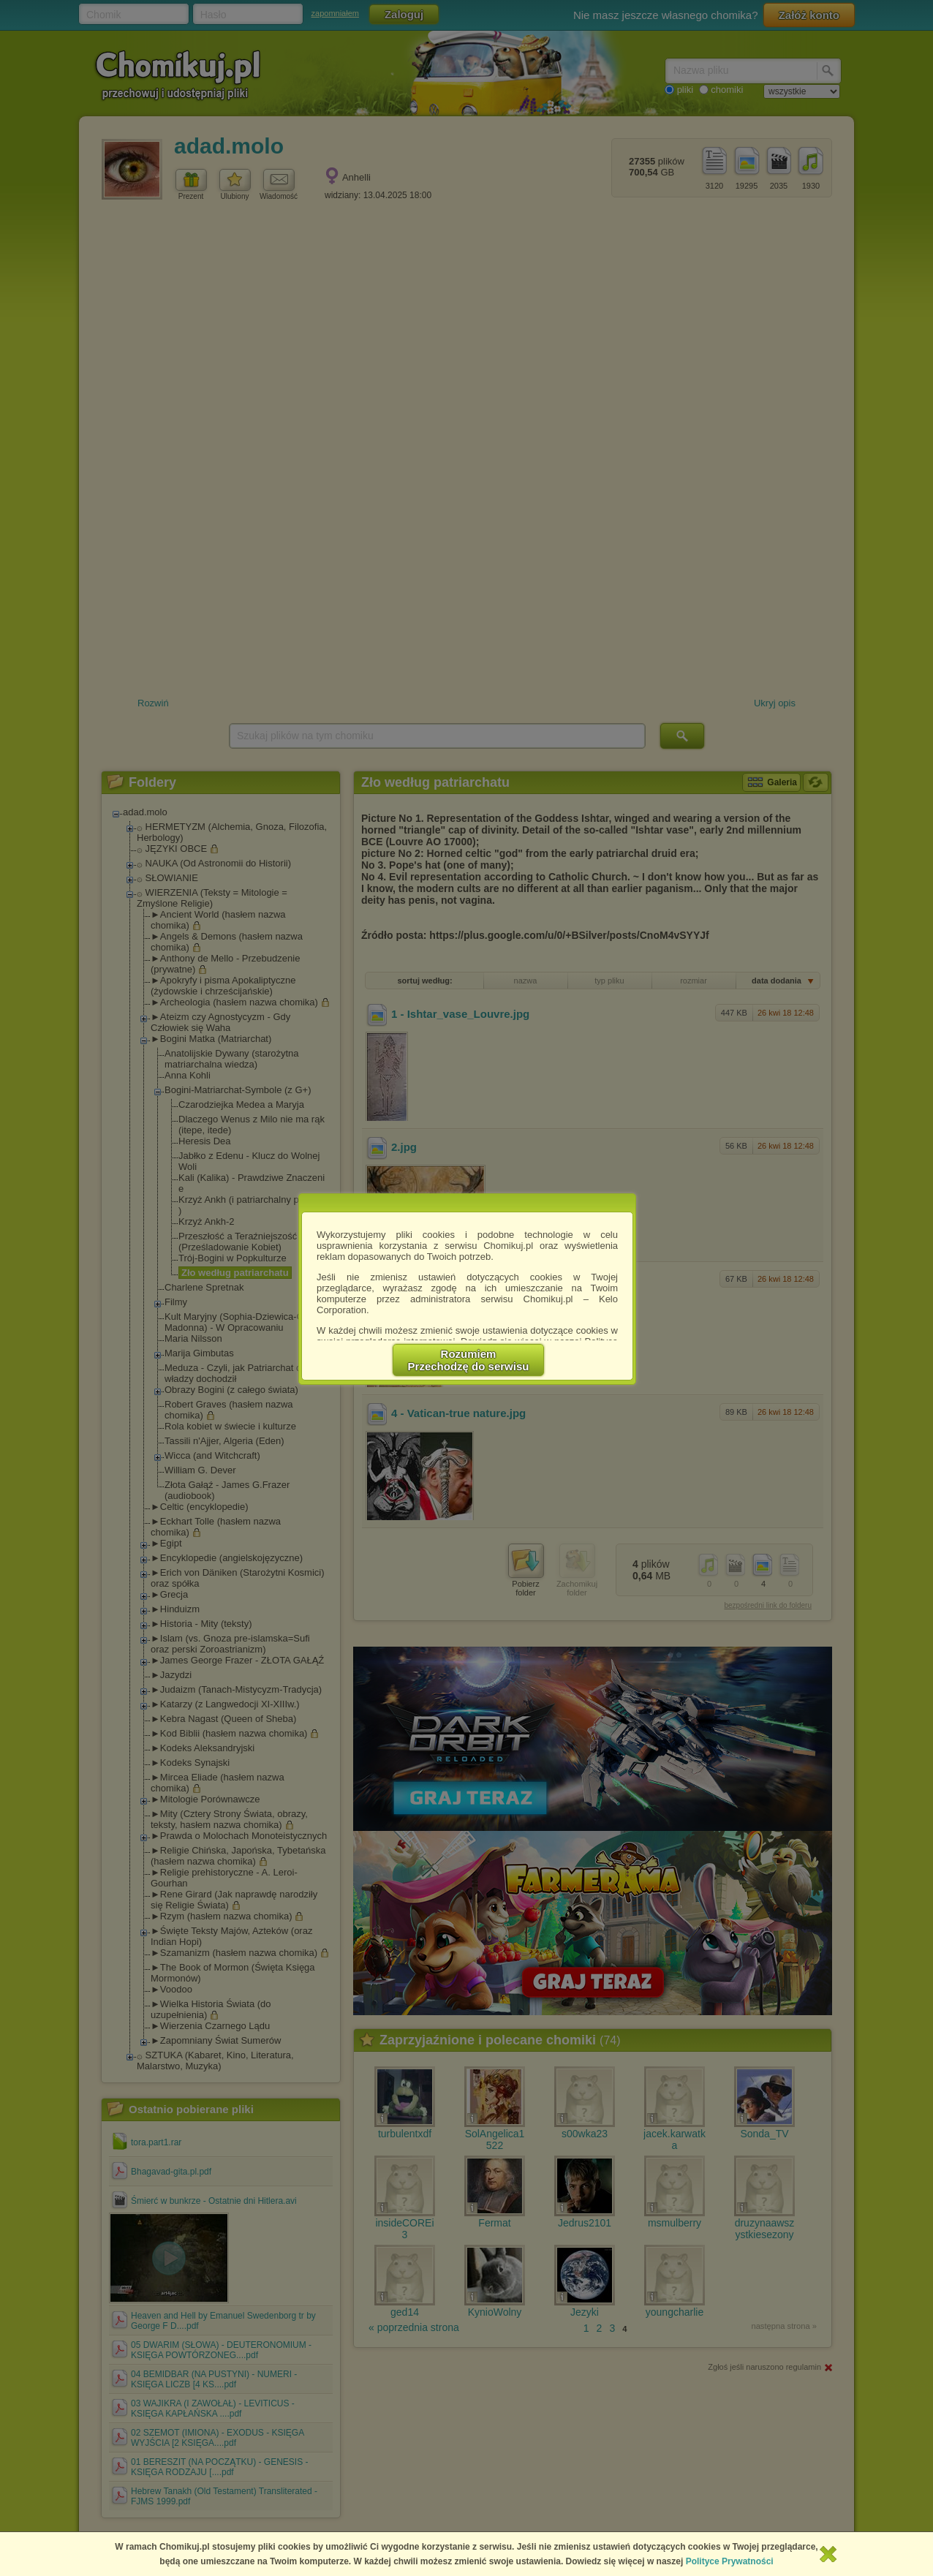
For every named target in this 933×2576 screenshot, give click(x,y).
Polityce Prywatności (730, 2561)
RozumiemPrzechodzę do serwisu (468, 1360)
